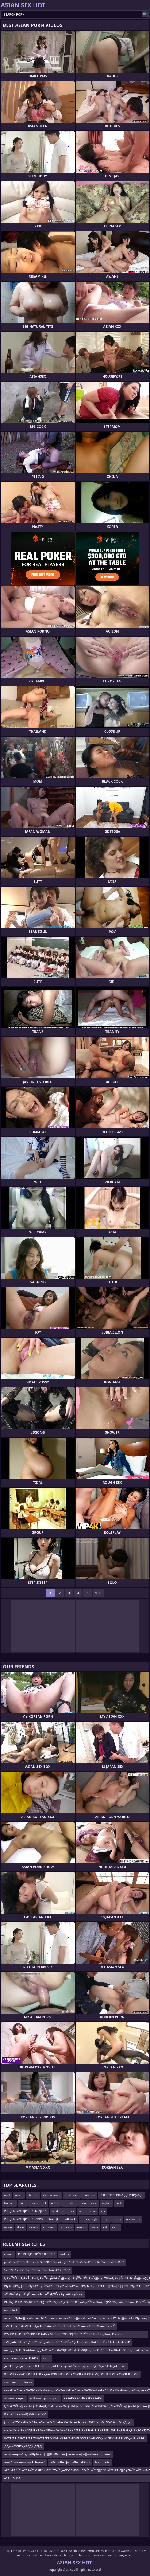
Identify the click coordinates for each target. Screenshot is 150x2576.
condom (49, 2227)
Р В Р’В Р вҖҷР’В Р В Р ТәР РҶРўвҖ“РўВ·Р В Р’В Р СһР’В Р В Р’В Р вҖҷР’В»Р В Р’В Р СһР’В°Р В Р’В (71, 2374)
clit (105, 2227)
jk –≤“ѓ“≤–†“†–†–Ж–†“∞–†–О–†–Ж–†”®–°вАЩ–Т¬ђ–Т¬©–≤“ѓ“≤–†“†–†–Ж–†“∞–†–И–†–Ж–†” (64, 2262)
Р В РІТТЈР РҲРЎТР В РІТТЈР (36, 2254)
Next (98, 1593)
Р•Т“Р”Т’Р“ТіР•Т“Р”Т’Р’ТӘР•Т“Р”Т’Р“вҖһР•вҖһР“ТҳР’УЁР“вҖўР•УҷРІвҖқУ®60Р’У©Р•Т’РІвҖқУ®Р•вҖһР (74, 2438)
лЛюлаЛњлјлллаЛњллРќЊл (70, 2462)
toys (105, 2219)
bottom (9, 2203)
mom (19, 2195)
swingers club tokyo (18, 2382)
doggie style (89, 2219)
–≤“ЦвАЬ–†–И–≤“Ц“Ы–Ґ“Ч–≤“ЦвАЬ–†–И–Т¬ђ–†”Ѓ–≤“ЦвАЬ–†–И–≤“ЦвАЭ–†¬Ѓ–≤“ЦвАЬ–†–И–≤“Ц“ (67, 2342)
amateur (89, 2195)
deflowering (51, 2195)
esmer (8, 2254)
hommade (102, 2462)
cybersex (66, 2227)
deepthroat (38, 2203)
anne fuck (11, 2310)
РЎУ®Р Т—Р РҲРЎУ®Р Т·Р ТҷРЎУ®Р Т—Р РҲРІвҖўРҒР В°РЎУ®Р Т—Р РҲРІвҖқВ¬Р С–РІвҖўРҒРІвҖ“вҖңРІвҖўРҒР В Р (63, 2335)
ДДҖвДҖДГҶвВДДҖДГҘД (23, 2446)
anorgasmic (87, 2211)
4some (81, 2227)
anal (7, 2195)
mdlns (64, 2254)
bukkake (58, 2211)
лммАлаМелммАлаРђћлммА (24, 2462)
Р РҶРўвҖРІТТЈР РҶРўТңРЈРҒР (25, 2211)
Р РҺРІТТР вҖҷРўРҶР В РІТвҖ (25, 2414)
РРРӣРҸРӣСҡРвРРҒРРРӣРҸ (83, 2398)
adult (54, 2203)
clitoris (33, 2227)
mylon (106, 2203)
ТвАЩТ (53, 2219)
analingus (133, 2219)
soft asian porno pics (44, 2398)
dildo (20, 2227)
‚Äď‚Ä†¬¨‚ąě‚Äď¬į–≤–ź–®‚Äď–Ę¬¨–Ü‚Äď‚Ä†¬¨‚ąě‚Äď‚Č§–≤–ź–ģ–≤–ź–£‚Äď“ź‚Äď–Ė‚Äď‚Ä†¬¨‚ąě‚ (65, 2366)
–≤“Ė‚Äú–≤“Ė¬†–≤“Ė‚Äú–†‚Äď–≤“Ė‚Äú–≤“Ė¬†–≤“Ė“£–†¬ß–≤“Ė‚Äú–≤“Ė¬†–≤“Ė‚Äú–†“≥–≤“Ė (59, 2326)
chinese (33, 2195)
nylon (8, 2227)
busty (117, 2219)
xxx (103, 2211)
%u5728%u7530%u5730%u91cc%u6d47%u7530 (37, 2270)
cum (23, 2203)
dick (71, 2211)
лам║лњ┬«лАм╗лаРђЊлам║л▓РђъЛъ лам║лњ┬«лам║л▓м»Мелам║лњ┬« (57, 2454)
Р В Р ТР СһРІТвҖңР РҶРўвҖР (121, 2195)
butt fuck (70, 2219)
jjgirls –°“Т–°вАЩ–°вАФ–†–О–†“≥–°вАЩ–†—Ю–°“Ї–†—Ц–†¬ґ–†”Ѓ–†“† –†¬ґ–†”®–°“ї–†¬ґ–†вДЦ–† (68, 2422)
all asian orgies (14, 2398)
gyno (46, 2358)
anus (94, 2227)
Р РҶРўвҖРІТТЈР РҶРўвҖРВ (23, 2219)
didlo (115, 2227)
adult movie (89, 2203)
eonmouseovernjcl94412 (21, 2358)
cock (119, 2203)
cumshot (70, 2203)
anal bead (71, 2195)
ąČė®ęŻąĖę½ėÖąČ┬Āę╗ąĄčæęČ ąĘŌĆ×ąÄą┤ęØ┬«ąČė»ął (43, 2294)
